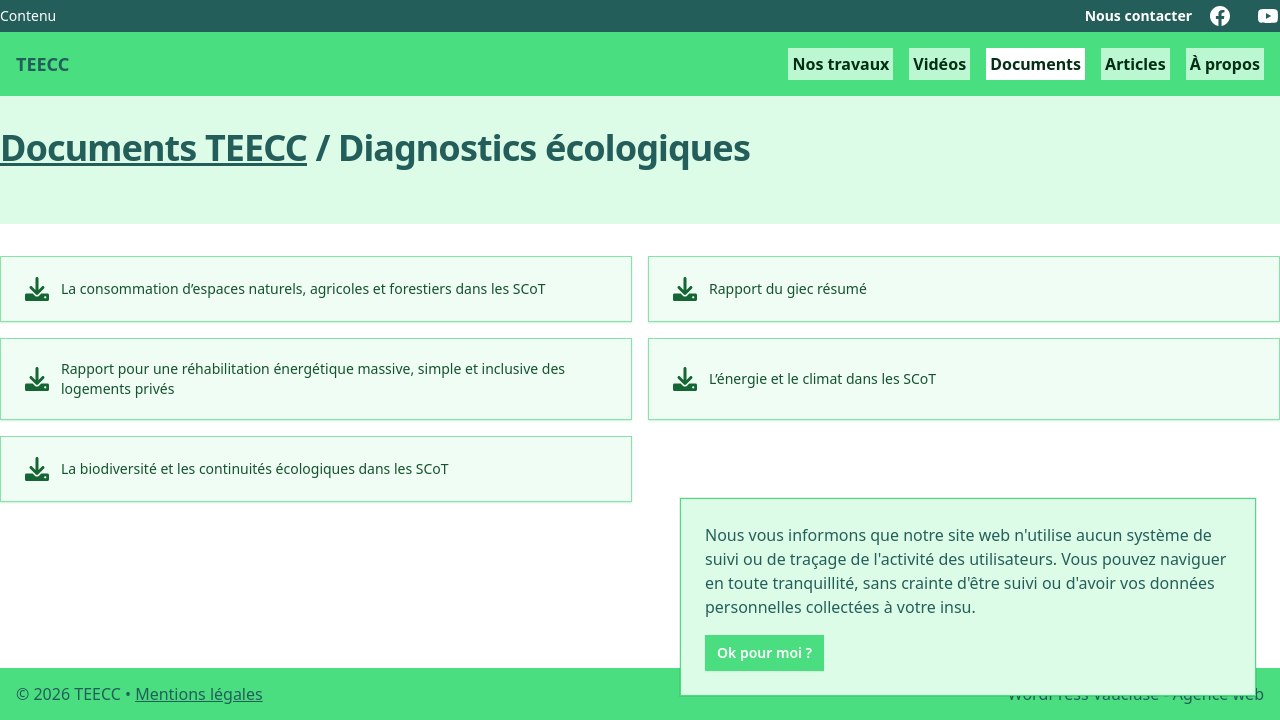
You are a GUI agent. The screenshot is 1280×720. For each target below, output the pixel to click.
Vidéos (939, 64)
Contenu (28, 15)
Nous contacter (1138, 15)
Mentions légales (199, 694)
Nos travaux (840, 64)
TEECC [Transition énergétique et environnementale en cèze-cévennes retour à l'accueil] (42, 64)
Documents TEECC (153, 147)
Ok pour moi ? (764, 652)
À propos (1225, 64)
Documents (1035, 64)
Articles (1135, 64)
